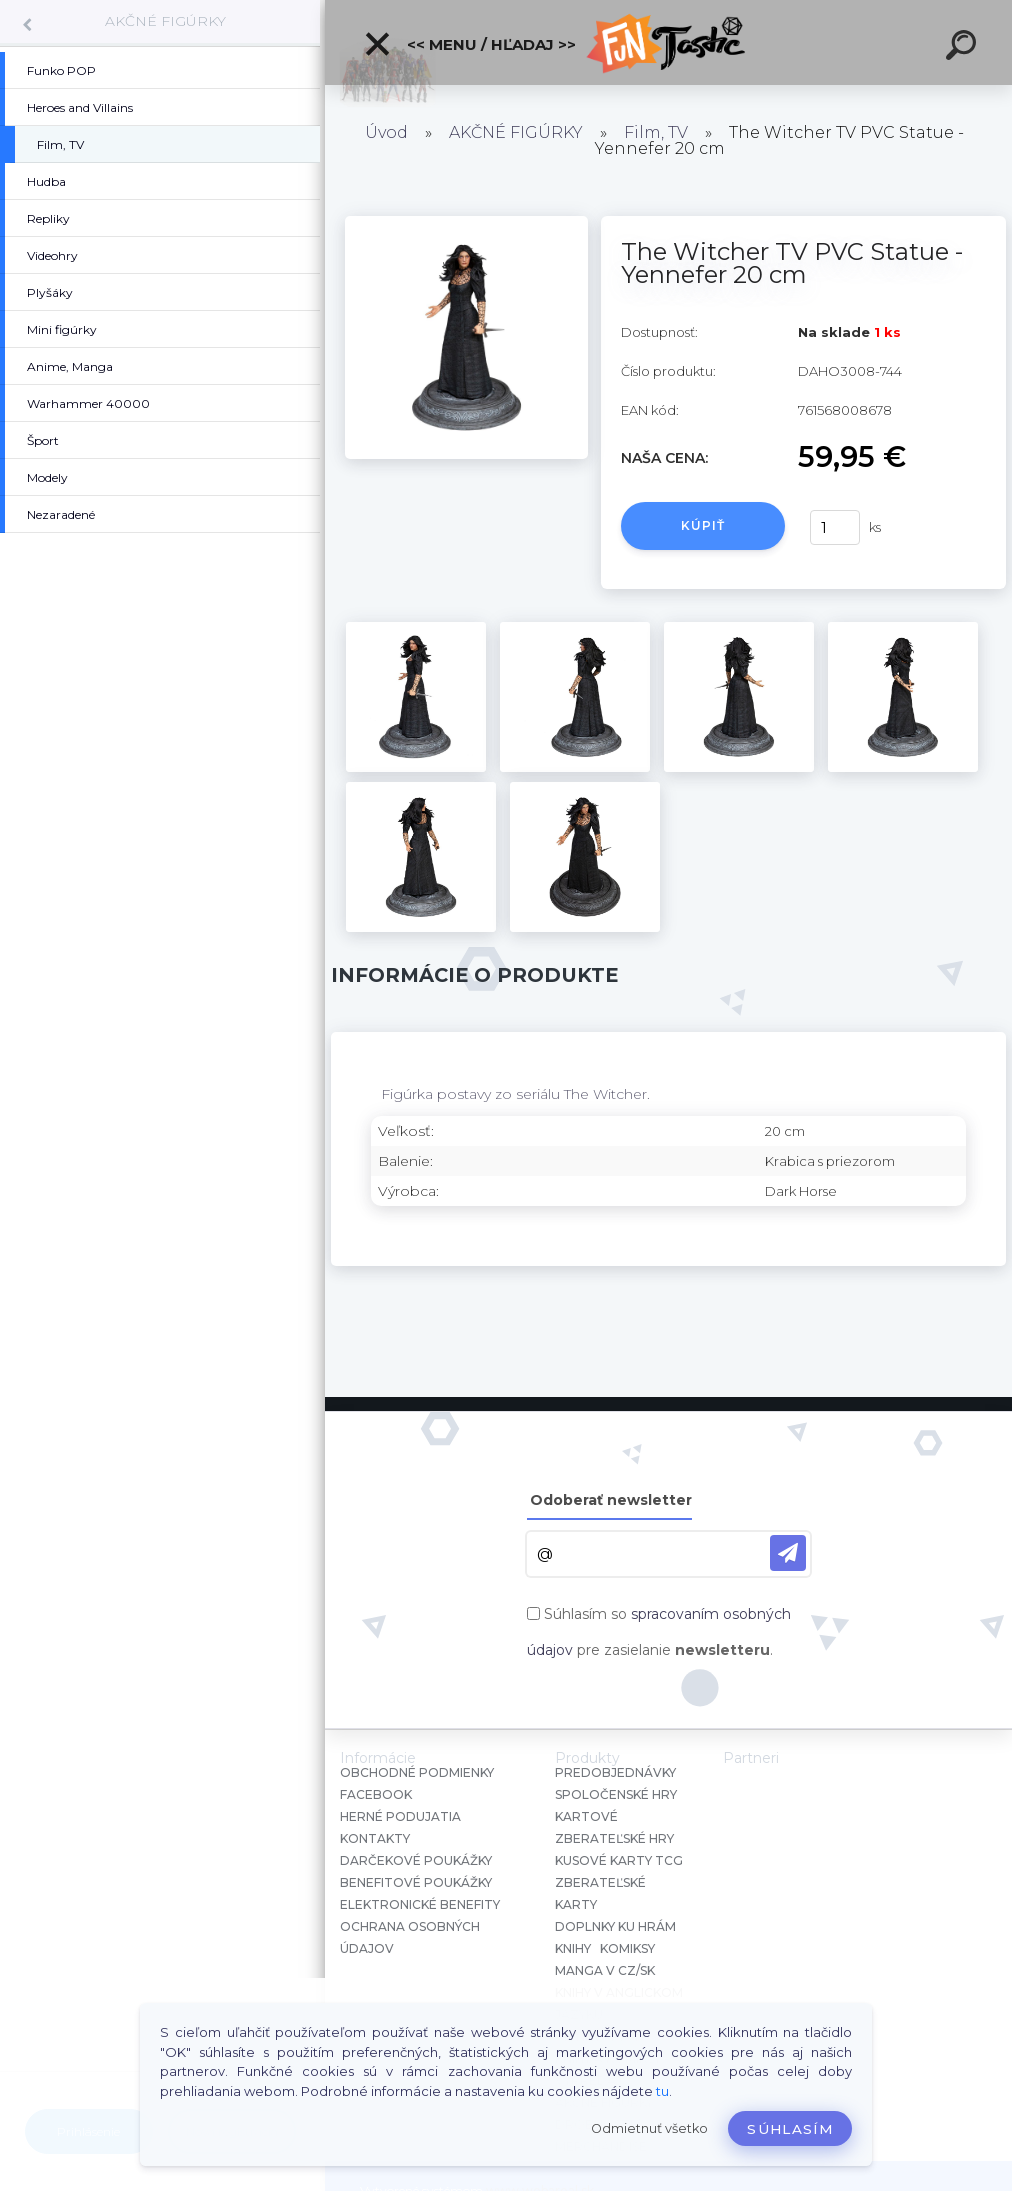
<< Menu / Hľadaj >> (469, 44)
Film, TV (656, 132)
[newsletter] (788, 1553)
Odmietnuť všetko (649, 2128)
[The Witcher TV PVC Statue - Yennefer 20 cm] (466, 223)
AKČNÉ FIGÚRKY (165, 21)
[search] (964, 48)
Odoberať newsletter (611, 1500)
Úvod (386, 132)
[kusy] (835, 527)
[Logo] (668, 42)
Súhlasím (790, 2129)
